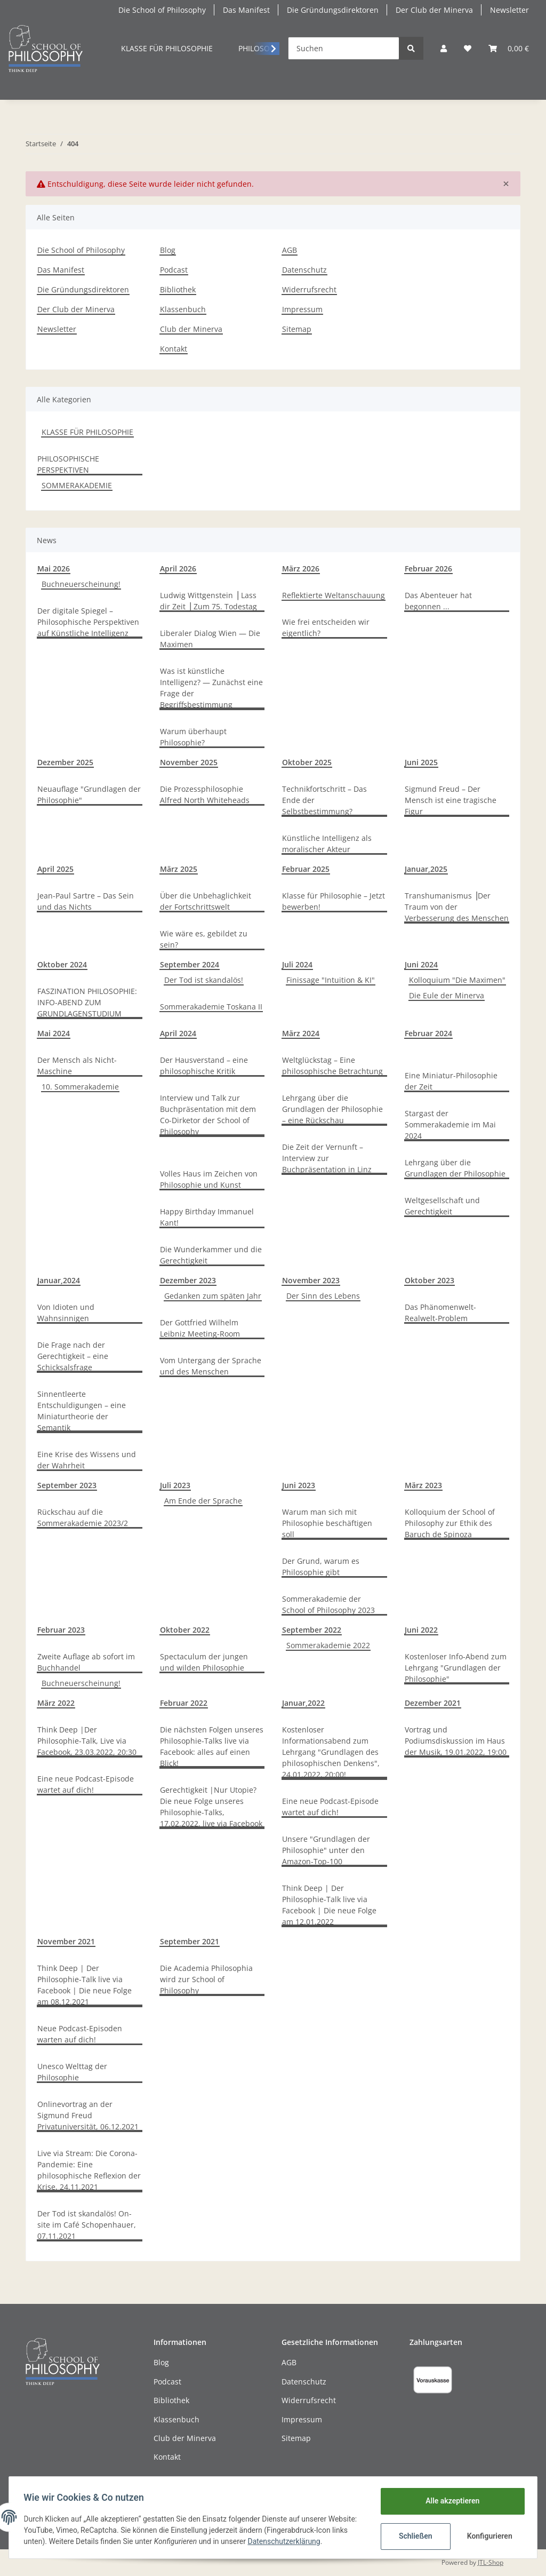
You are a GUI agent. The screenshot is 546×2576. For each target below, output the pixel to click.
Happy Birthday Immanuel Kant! (207, 1217)
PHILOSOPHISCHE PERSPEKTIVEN (68, 464)
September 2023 (67, 1485)
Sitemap (296, 329)
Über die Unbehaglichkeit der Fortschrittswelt (205, 901)
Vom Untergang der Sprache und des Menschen (210, 1366)
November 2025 (189, 762)
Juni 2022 (421, 1630)
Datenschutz (304, 270)
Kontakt (173, 349)
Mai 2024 (53, 1033)
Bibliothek (178, 289)
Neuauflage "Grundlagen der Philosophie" (89, 794)
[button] (443, 48)
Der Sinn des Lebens (323, 1296)
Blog (167, 250)
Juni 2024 (421, 964)
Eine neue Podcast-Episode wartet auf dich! (85, 1784)
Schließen (413, 2536)
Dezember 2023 (188, 1280)
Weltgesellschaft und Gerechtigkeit (442, 1206)
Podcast (174, 270)
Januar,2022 (303, 1703)
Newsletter (509, 10)
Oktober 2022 (185, 1630)
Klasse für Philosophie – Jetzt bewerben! (333, 901)
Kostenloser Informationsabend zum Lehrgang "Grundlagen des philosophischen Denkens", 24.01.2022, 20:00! (331, 1751)
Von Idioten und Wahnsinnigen (65, 1312)
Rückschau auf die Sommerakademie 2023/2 (82, 1517)
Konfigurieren (488, 2536)
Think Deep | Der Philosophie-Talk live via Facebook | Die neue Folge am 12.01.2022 (329, 1905)
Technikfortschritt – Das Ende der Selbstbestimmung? (324, 800)
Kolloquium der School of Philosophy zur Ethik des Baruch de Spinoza (450, 1523)
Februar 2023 (61, 1630)
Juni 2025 (421, 762)
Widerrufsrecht (309, 289)
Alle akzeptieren (450, 2501)
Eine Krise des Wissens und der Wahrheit (86, 1459)
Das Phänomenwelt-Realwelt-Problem (440, 1312)
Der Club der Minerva (434, 10)
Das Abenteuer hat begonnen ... (438, 600)
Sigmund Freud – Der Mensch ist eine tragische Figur (450, 800)
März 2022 (56, 1703)
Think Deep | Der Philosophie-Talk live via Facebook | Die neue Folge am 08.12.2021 (84, 1985)
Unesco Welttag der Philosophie (72, 2071)
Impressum (302, 309)
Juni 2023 (298, 1485)
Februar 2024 (428, 1033)
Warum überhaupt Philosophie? (193, 737)
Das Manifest (246, 10)
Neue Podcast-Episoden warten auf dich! (79, 2034)
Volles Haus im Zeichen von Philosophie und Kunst (209, 1179)
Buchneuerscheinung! (81, 584)
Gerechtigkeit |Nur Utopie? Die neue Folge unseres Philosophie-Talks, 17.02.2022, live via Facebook (211, 1806)
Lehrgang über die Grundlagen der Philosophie (455, 1168)
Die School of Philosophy (162, 10)
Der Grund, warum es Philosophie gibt (320, 1566)
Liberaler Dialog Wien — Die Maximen (210, 638)
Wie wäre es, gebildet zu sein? (203, 939)
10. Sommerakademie (80, 1087)
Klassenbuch (183, 309)
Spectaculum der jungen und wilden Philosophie (204, 1662)
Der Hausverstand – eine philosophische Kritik (204, 1065)
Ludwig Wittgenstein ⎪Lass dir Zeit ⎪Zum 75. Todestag (208, 600)
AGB (289, 250)
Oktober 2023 (429, 1280)
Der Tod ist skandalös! (203, 980)
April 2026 (178, 568)
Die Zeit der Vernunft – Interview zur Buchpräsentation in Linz (327, 1158)
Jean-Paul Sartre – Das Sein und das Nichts (85, 901)
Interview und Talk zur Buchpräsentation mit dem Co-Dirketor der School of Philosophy (208, 1114)
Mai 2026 (53, 568)
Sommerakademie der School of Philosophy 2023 (328, 1604)
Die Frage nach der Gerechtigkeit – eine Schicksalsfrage (72, 1356)
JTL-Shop (490, 2562)
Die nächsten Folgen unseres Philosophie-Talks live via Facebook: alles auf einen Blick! (211, 1746)
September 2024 (189, 964)
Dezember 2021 (433, 1703)
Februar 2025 (306, 869)
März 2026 (300, 568)
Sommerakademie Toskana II (211, 1006)
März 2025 (178, 869)
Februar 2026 (428, 568)
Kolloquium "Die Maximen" (457, 980)
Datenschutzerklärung (320, 2541)
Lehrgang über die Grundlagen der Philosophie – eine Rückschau (332, 1109)
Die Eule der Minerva (446, 995)
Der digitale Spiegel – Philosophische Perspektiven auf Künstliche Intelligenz (88, 622)
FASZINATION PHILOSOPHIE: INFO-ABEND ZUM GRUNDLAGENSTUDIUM (87, 1002)
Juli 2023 (175, 1485)
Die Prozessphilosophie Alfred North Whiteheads (205, 794)
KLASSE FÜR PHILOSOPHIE (87, 432)
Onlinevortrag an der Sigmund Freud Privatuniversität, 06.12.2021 (88, 2115)
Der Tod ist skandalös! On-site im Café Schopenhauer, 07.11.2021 (86, 2224)
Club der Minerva (191, 329)
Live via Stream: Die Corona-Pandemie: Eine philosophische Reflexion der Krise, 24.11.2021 (89, 2170)
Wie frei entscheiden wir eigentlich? (326, 627)
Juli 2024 (297, 964)
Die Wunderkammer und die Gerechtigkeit (211, 1255)
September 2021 (189, 1941)
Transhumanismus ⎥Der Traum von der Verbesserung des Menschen (457, 907)
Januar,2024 (58, 1280)
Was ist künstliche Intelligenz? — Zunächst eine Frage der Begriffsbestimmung (211, 688)
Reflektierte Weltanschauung (333, 595)
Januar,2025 (426, 869)
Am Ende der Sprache (203, 1501)
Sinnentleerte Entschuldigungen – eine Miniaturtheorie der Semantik (81, 1411)
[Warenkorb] (508, 48)
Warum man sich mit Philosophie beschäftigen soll (327, 1523)
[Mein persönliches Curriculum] (467, 48)
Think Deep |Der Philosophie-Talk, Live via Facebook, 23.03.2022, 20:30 (86, 1740)
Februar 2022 (183, 1703)
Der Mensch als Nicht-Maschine (77, 1065)
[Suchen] (343, 48)
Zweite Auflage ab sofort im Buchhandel (86, 1662)
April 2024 (178, 1033)
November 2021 (66, 1941)
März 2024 (300, 1033)
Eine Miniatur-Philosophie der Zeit (451, 1081)
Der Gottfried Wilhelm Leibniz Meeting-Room (200, 1328)
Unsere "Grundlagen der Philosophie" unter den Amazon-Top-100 (326, 1850)
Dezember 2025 (65, 762)
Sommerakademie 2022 (328, 1645)
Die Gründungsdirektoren (333, 10)
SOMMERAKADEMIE (77, 485)
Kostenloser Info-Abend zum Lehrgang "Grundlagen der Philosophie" (456, 1667)
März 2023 (423, 1485)
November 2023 (311, 1280)
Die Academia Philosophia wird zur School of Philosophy (206, 1979)
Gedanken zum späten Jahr (212, 1296)
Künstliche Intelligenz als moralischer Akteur (327, 843)
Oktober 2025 (307, 762)
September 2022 (311, 1630)
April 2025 (55, 869)
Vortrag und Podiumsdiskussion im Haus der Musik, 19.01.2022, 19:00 (456, 1740)
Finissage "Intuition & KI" (330, 980)
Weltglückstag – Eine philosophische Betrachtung (332, 1065)
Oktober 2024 (62, 964)
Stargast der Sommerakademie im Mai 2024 (450, 1124)
